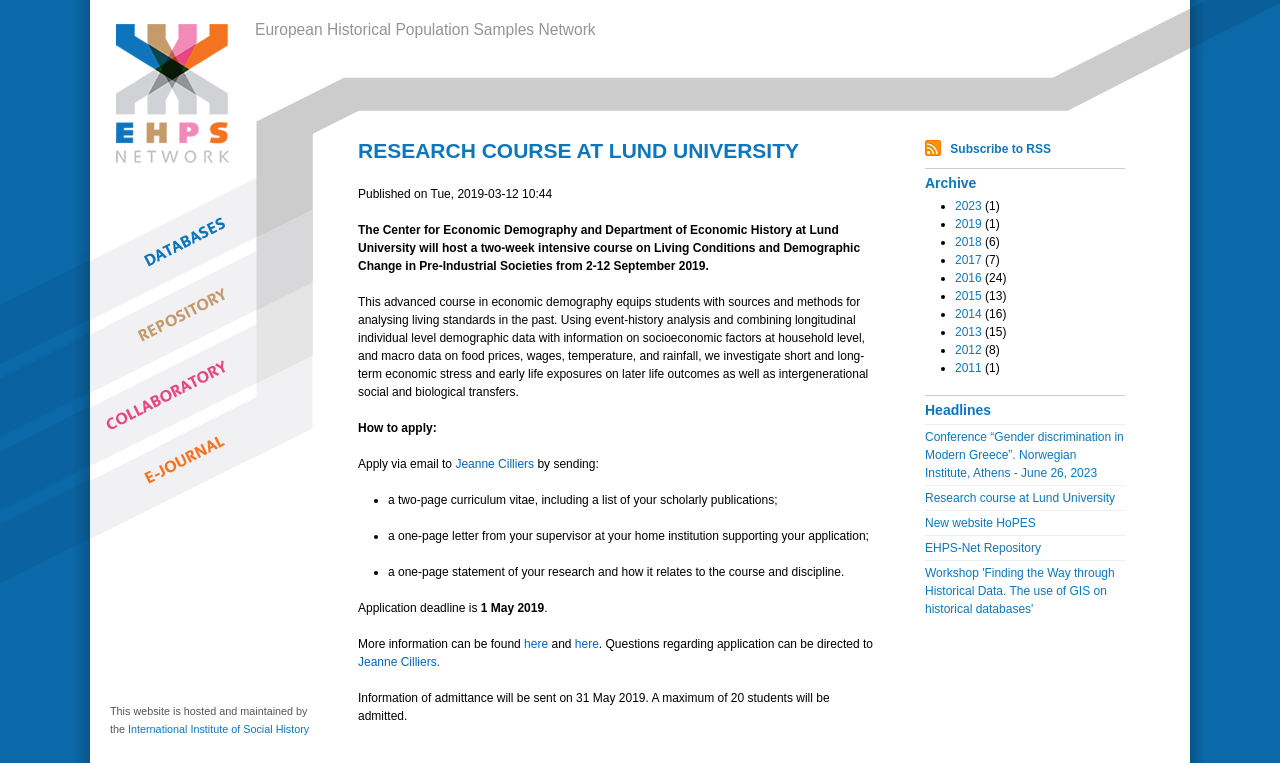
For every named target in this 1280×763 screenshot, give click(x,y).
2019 (968, 224)
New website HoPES (980, 523)
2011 (968, 368)
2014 (968, 314)
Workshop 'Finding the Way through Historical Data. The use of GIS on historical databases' (1020, 591)
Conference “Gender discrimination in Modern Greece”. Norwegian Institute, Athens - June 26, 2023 (1024, 455)
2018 (968, 242)
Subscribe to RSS (1000, 149)
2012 (968, 350)
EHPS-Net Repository (983, 548)
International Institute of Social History (218, 729)
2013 (968, 332)
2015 (968, 296)
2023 (968, 206)
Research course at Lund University (1020, 498)
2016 (968, 278)
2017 (968, 260)
